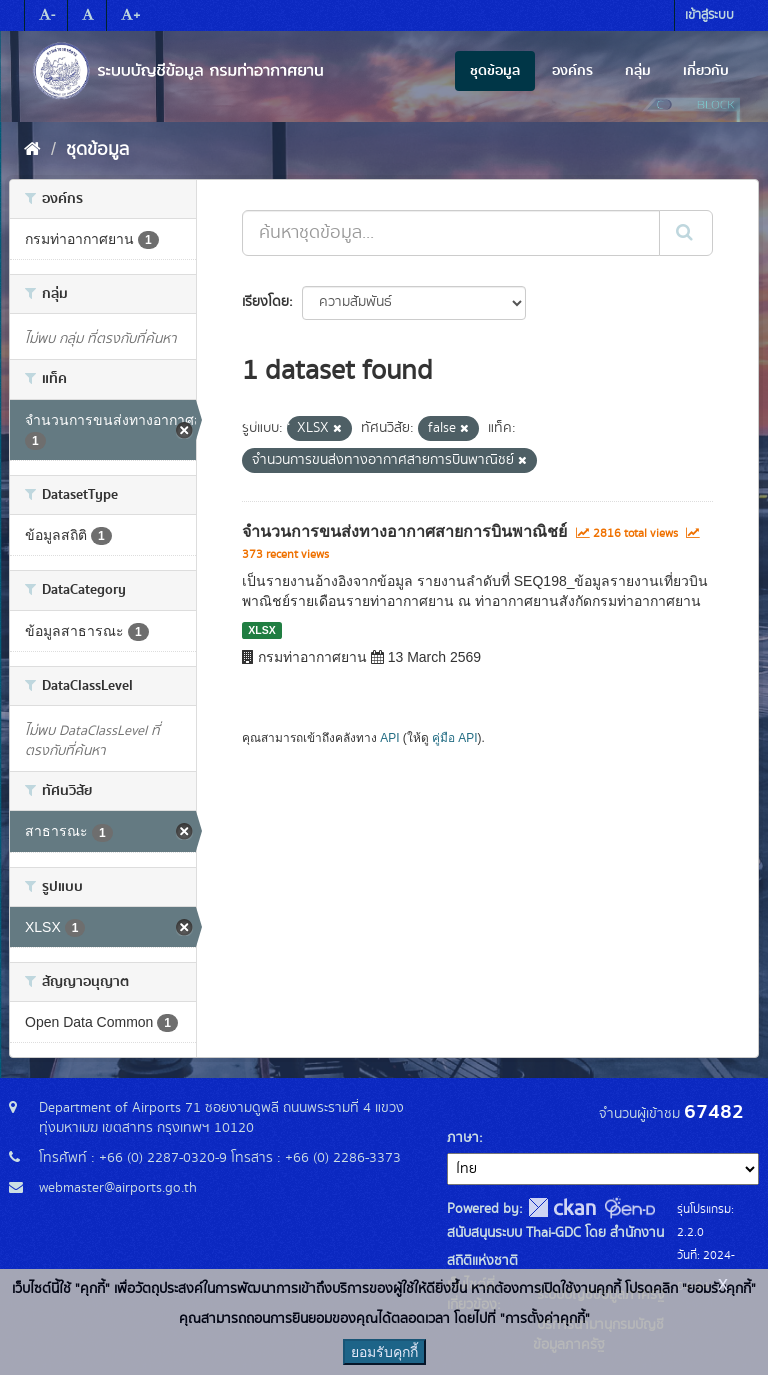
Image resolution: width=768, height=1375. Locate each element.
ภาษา (463, 1138)
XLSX (261, 630)
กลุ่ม (638, 71)
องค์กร (572, 71)
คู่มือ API (454, 738)
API (389, 738)
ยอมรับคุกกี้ (384, 1352)
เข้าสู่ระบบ (709, 15)
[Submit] (686, 233)
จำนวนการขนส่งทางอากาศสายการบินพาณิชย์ (404, 531)
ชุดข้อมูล (495, 71)
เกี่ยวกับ (706, 71)
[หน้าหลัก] (32, 150)
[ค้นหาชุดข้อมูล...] (451, 233)
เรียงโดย (265, 302)
